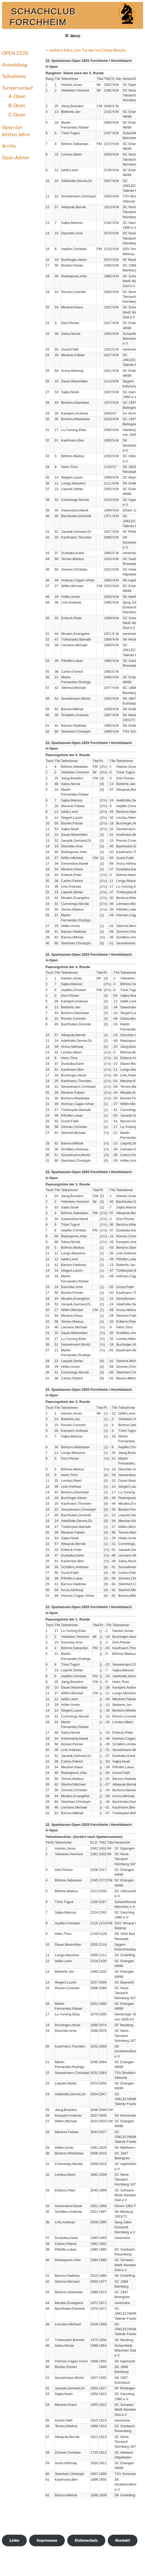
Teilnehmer (14, 76)
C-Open (16, 114)
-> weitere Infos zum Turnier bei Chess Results (85, 50)
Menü (72, 36)
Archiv (9, 146)
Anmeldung (15, 65)
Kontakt (122, 2540)
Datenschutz (86, 2540)
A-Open (17, 96)
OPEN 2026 (15, 53)
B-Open (16, 105)
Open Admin (15, 157)
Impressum (47, 2540)
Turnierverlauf (17, 88)
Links (14, 2540)
